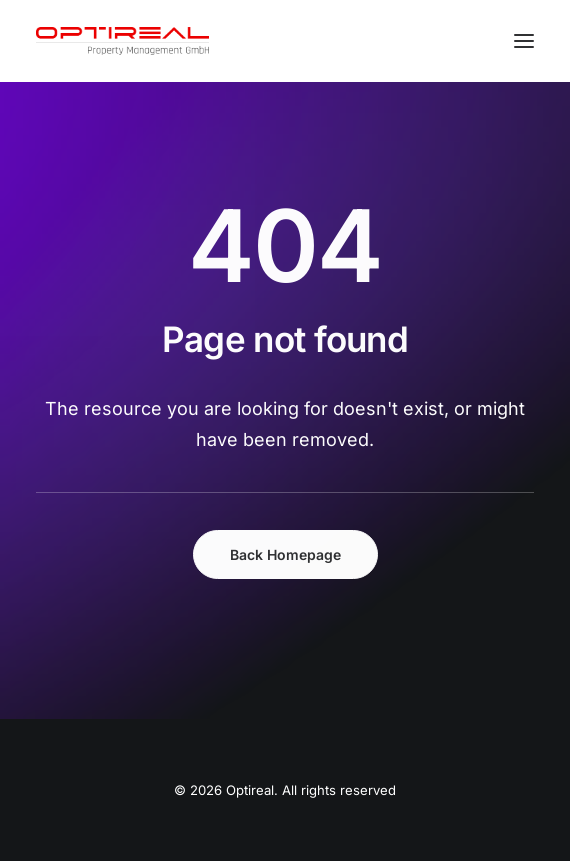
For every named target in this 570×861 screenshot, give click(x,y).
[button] (524, 41)
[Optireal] (122, 41)
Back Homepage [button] (285, 554)
